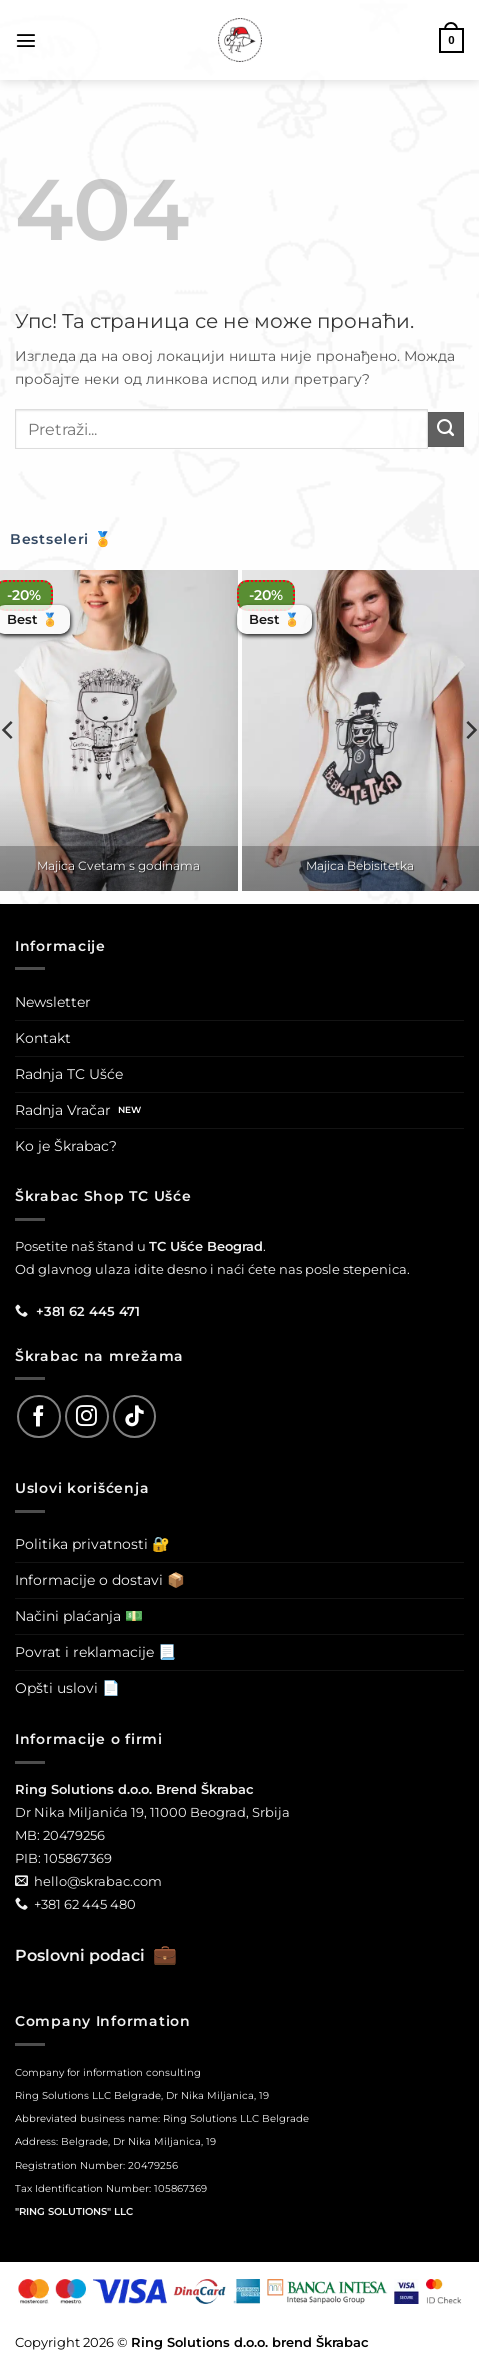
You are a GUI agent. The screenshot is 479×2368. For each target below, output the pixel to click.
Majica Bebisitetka (360, 865)
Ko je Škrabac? (66, 1146)
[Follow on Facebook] (39, 1417)
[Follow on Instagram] (87, 1417)
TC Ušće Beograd (206, 1246)
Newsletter (53, 1002)
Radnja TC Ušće (69, 1074)
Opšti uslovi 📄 (67, 1688)
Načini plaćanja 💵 (79, 1616)
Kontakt (43, 1038)
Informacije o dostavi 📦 (100, 1580)
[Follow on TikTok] (135, 1417)
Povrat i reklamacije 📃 (95, 1652)
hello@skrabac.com (98, 1881)
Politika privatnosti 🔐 (92, 1544)
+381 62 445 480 (85, 1904)
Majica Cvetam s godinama (118, 865)
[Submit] (446, 430)
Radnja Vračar (63, 1110)
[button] (26, 40)
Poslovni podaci (96, 1955)
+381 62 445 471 (88, 1311)
